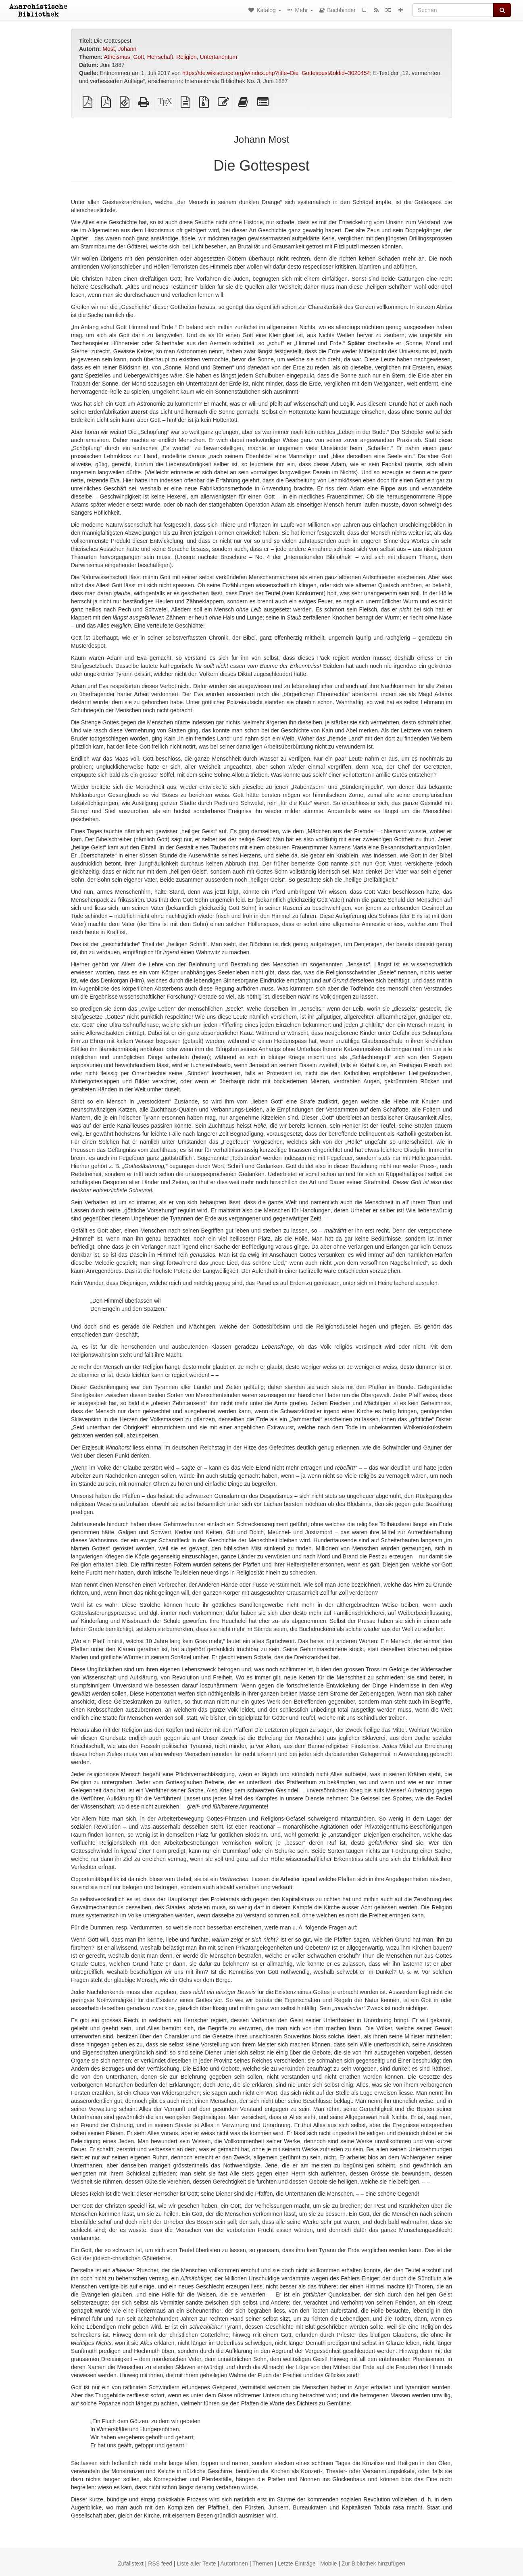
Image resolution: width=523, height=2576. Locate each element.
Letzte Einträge (297, 2563)
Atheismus (117, 57)
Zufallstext (131, 2563)
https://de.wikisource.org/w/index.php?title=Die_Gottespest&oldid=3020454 (276, 73)
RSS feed (160, 2563)
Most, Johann (119, 49)
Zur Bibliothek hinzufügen (373, 2563)
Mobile (328, 2563)
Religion (186, 57)
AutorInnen (234, 2563)
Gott (138, 57)
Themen (262, 2563)
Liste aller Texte (196, 2563)
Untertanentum (219, 57)
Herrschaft (160, 57)
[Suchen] (453, 10)
